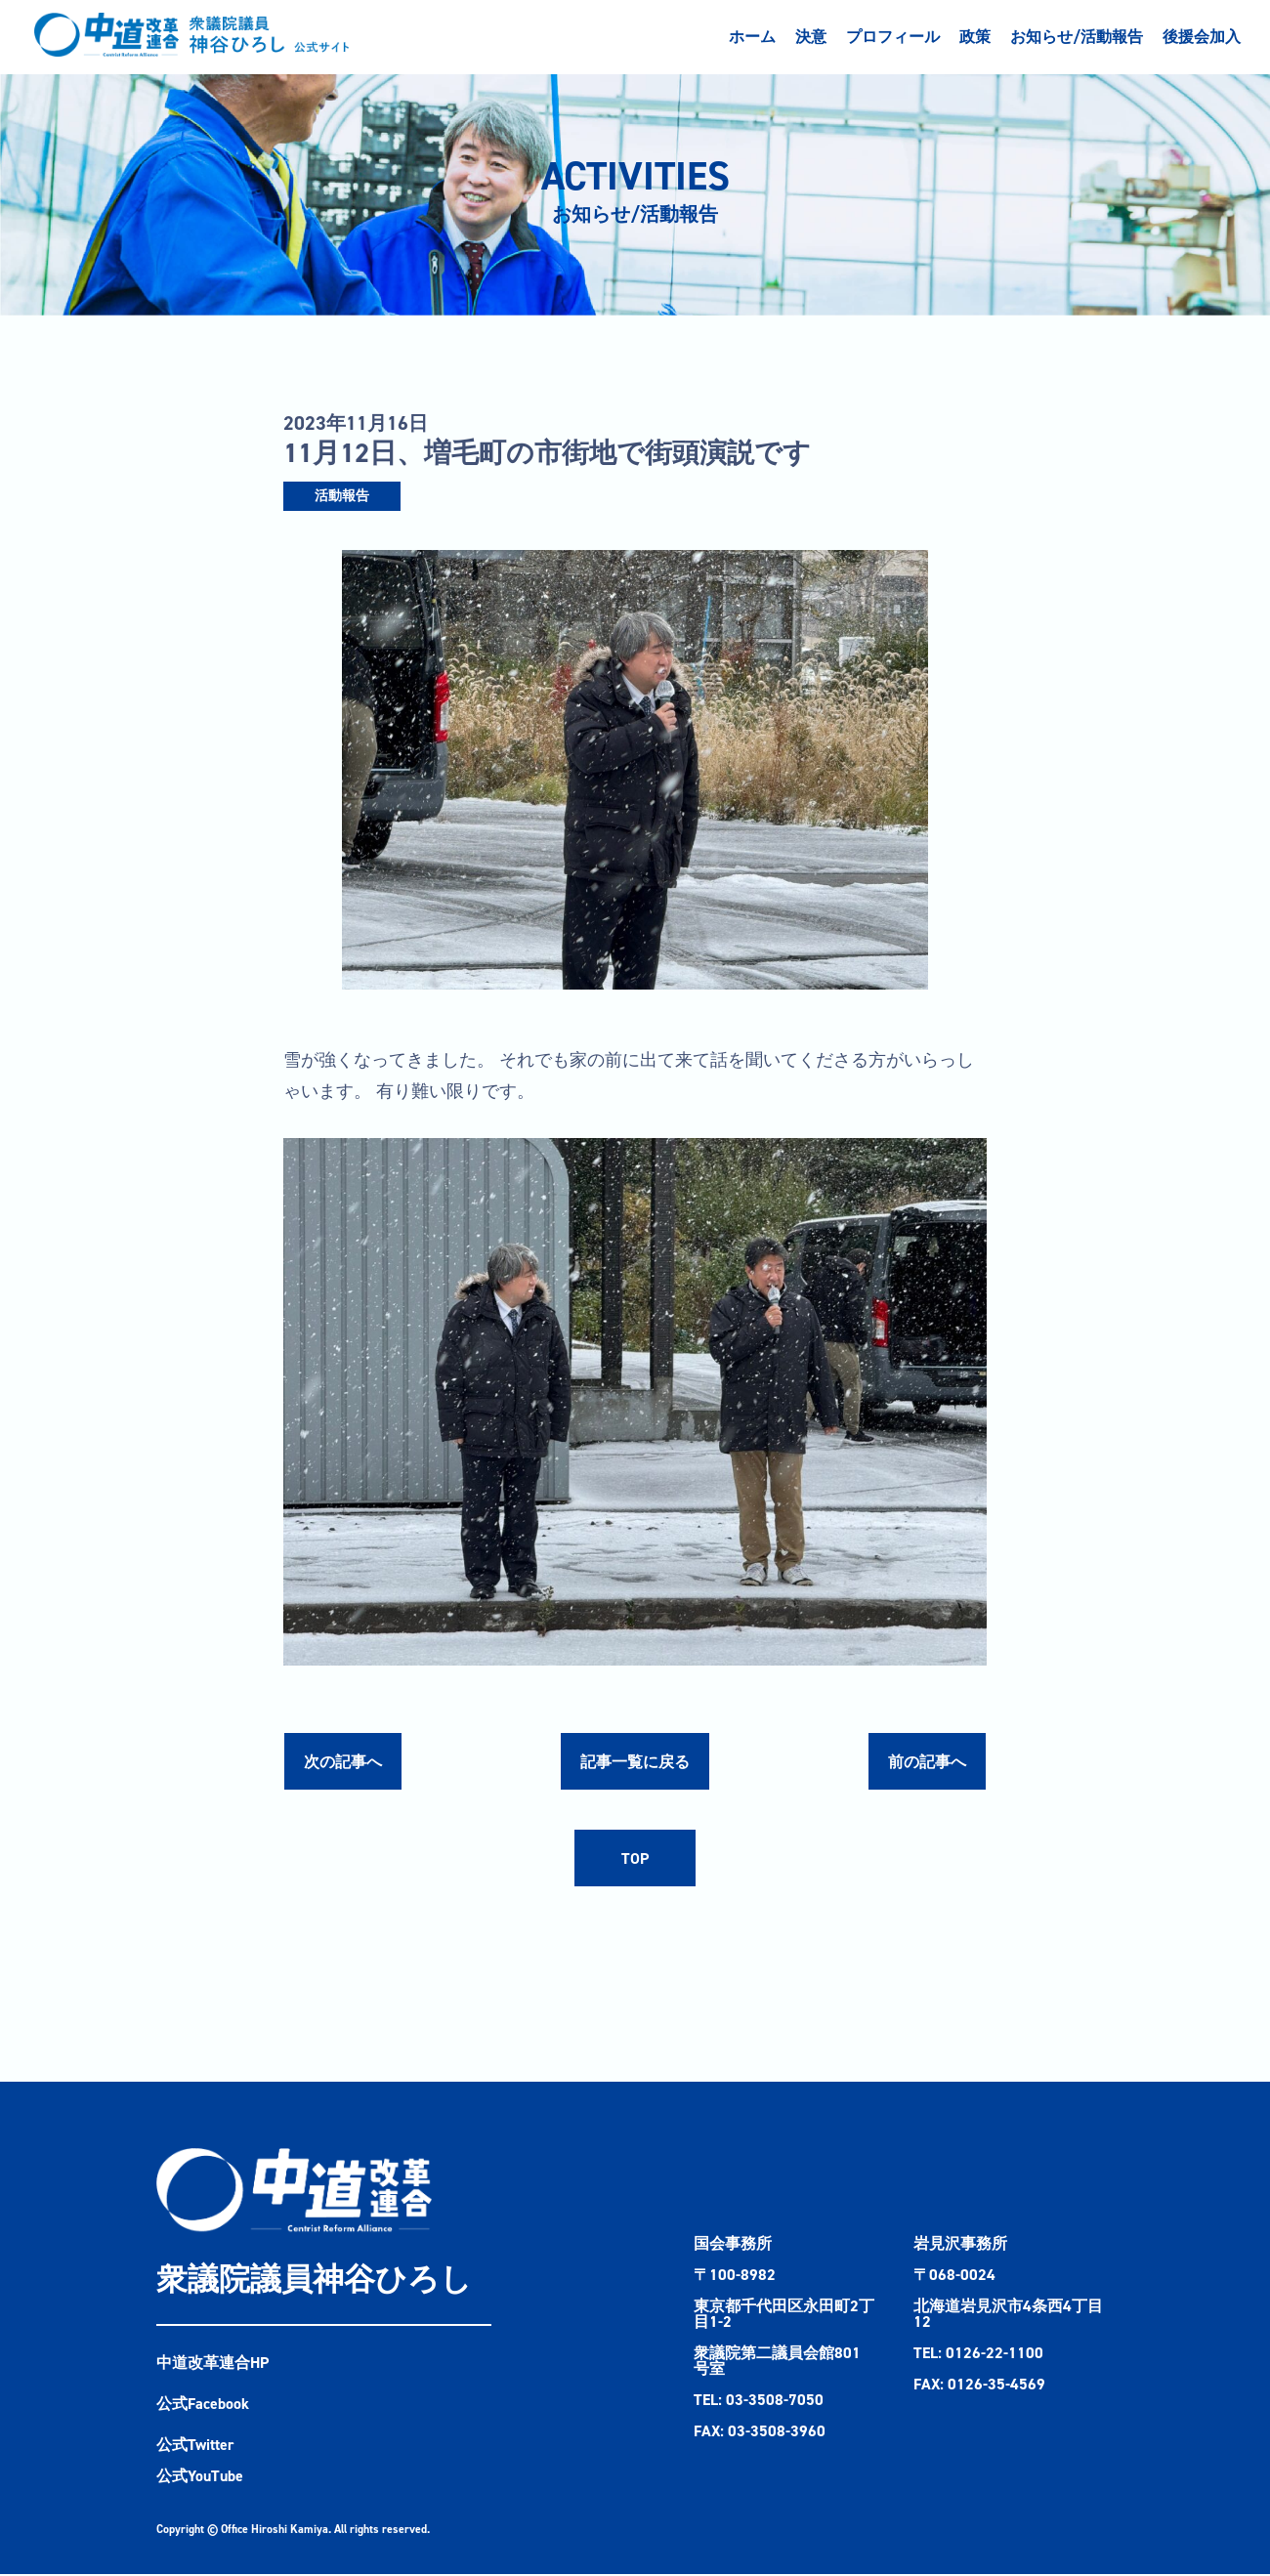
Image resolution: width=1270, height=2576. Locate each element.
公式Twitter (195, 2446)
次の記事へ (343, 1762)
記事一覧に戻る (635, 1762)
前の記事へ (927, 1762)
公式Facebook (202, 2405)
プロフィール (893, 36)
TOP (635, 1859)
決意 (810, 36)
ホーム (752, 36)
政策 (975, 36)
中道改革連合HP (213, 2364)
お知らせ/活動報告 (1076, 36)
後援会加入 (1202, 36)
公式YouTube (199, 2478)
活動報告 (342, 495)
